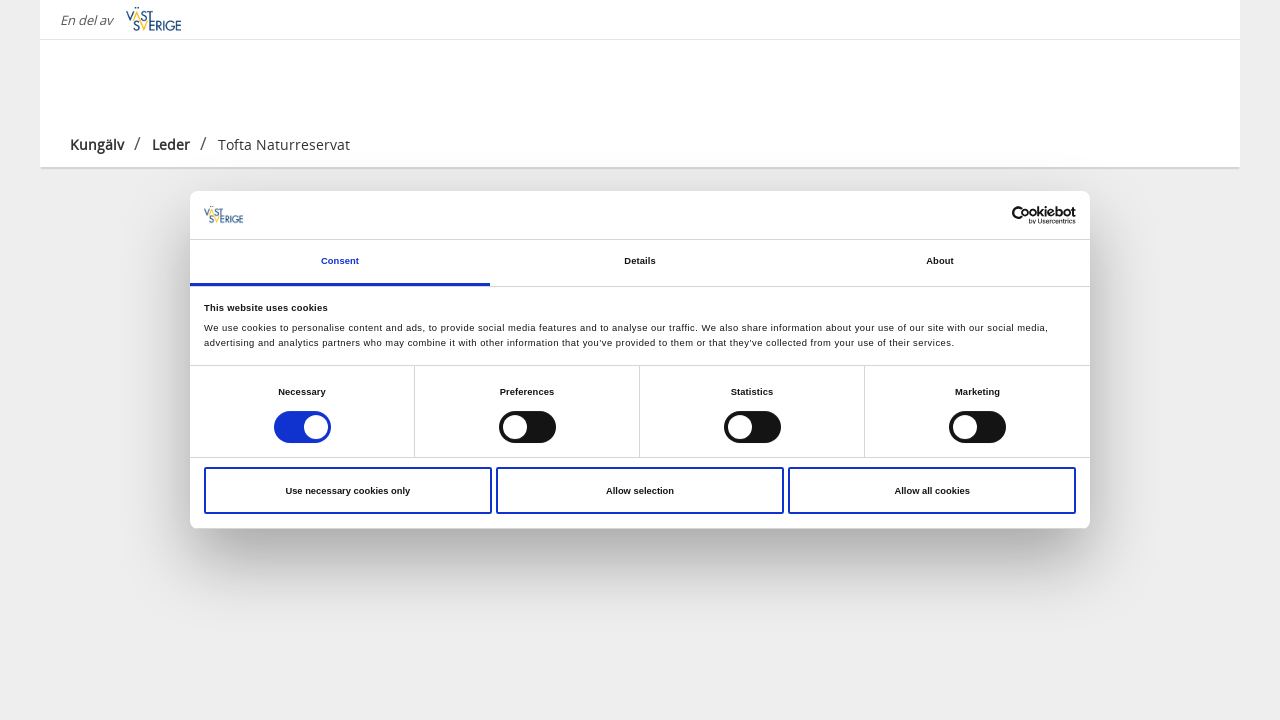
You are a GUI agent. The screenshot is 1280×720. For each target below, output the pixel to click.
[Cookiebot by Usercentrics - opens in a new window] (988, 215)
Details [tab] (639, 261)
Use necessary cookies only (347, 491)
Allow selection (640, 491)
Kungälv (97, 144)
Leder (171, 144)
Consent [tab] (340, 261)
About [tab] (940, 261)
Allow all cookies (931, 491)
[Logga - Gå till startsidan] (140, 80)
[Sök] (1194, 79)
